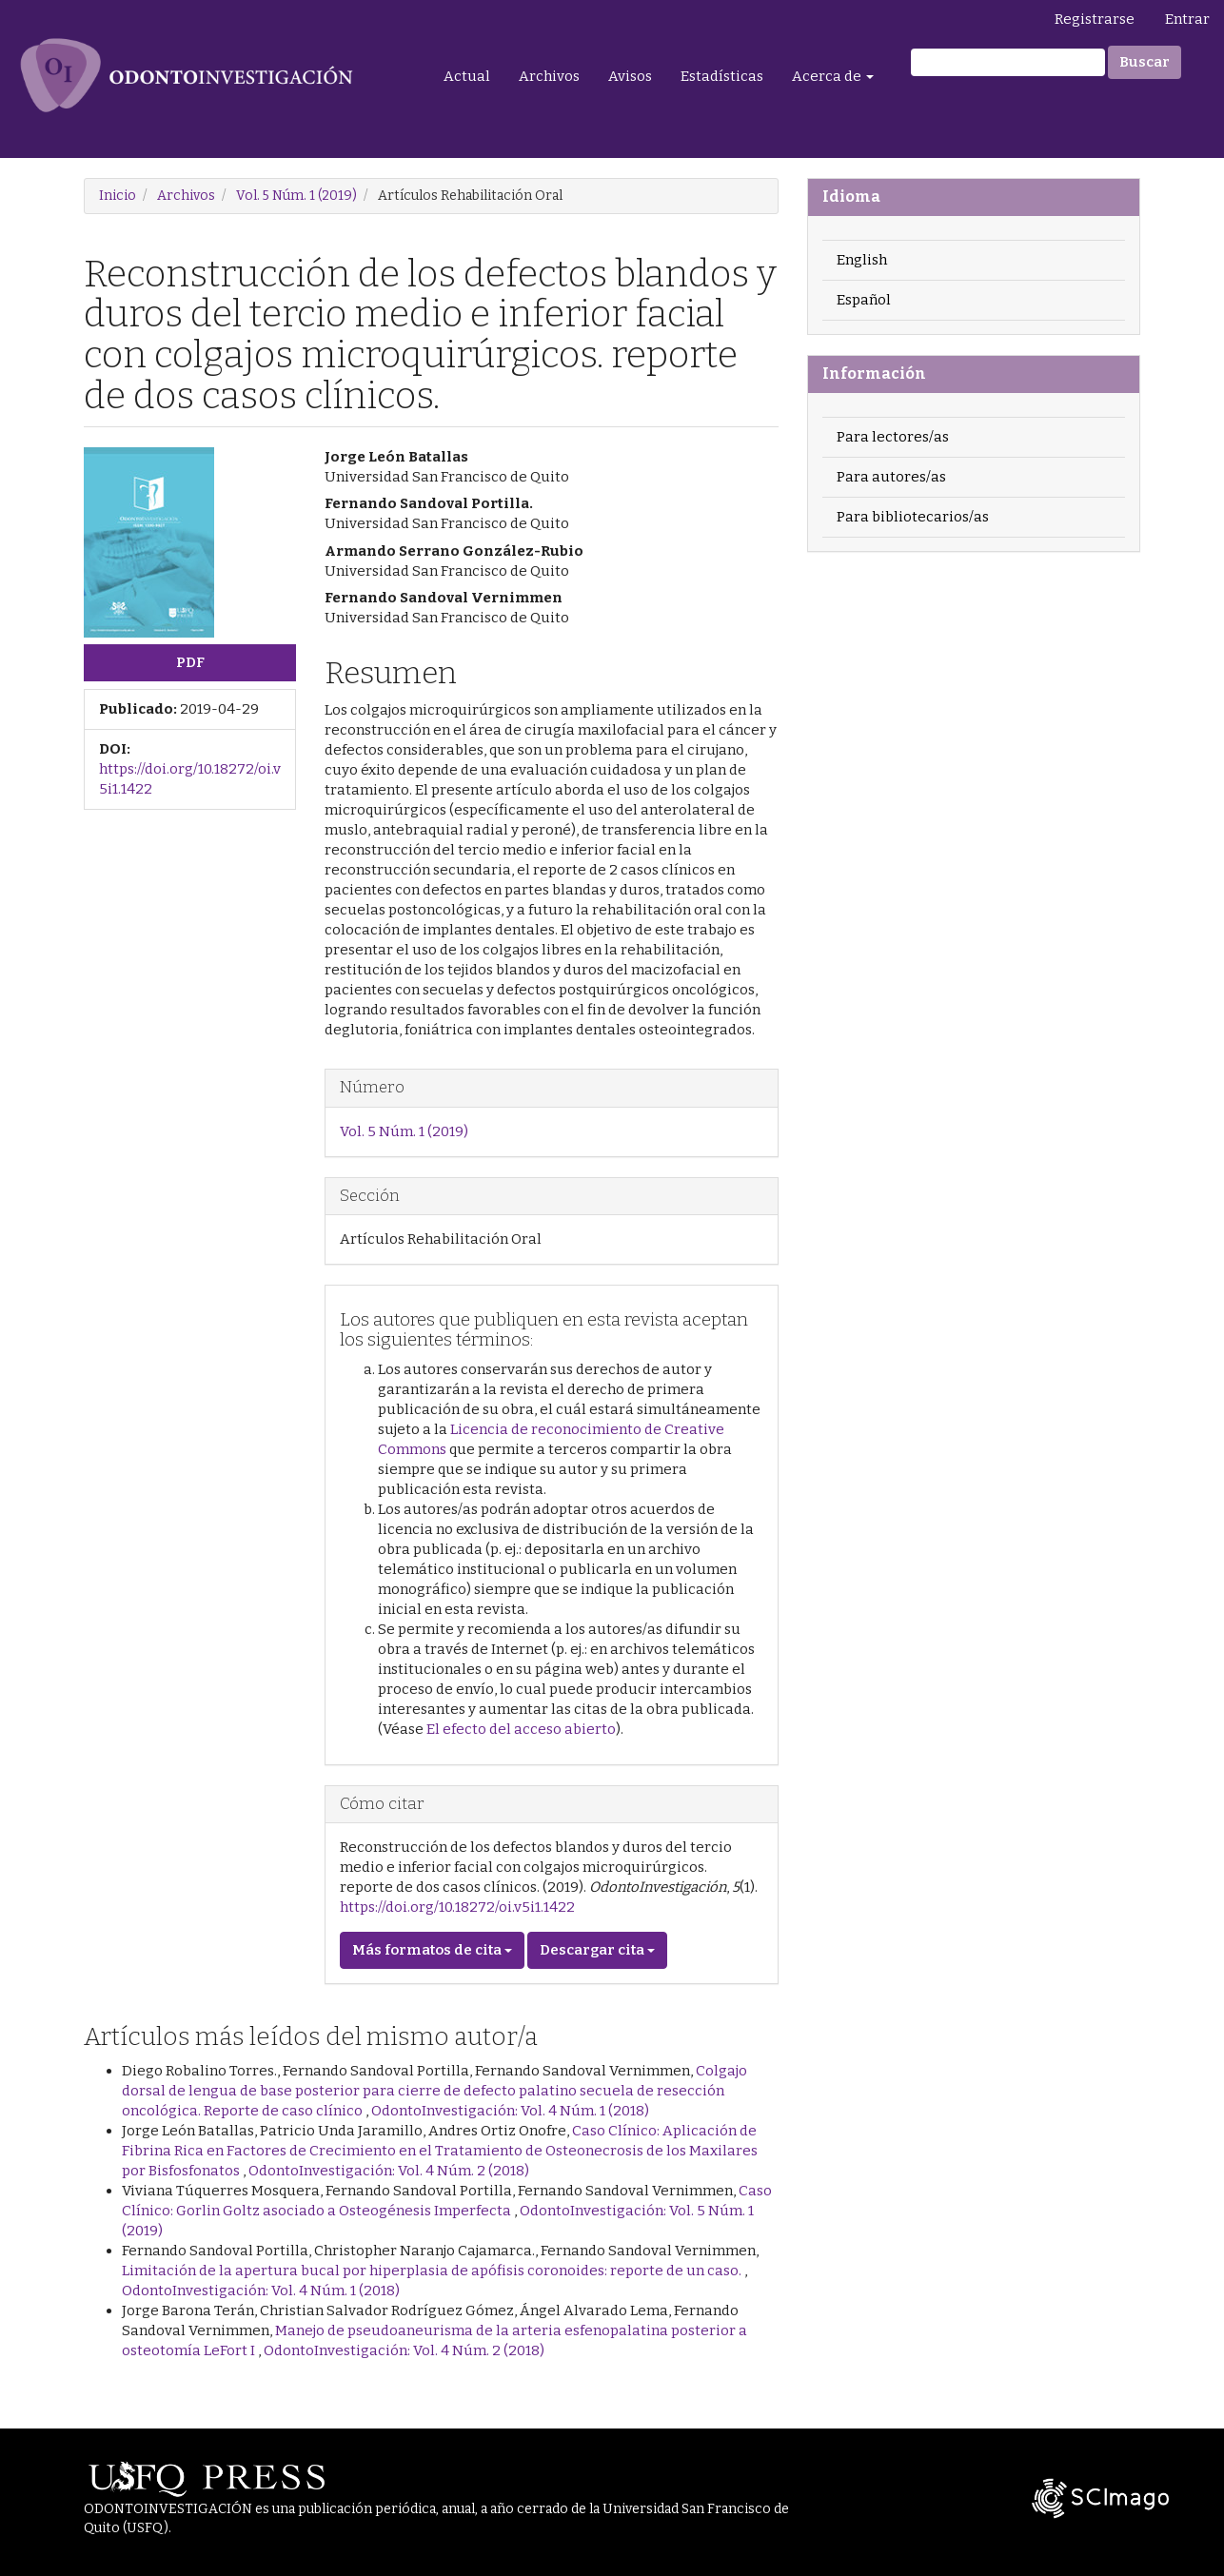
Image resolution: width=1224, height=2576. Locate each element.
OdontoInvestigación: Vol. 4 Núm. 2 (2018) (388, 2170)
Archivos (549, 76)
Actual (467, 76)
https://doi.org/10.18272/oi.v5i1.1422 (457, 1907)
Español (864, 299)
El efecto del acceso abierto (521, 1729)
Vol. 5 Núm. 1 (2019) (296, 195)
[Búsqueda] (1008, 62)
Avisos (630, 76)
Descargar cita (597, 1949)
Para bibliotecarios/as (913, 516)
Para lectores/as (893, 436)
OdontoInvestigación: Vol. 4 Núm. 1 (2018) (510, 2110)
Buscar (1144, 61)
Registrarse (1095, 19)
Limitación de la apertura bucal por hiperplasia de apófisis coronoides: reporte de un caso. (433, 2270)
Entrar (1187, 19)
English (862, 259)
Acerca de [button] (833, 76)
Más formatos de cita (432, 1949)
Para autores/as (891, 476)
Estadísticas (722, 76)
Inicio (117, 195)
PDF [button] (190, 662)
